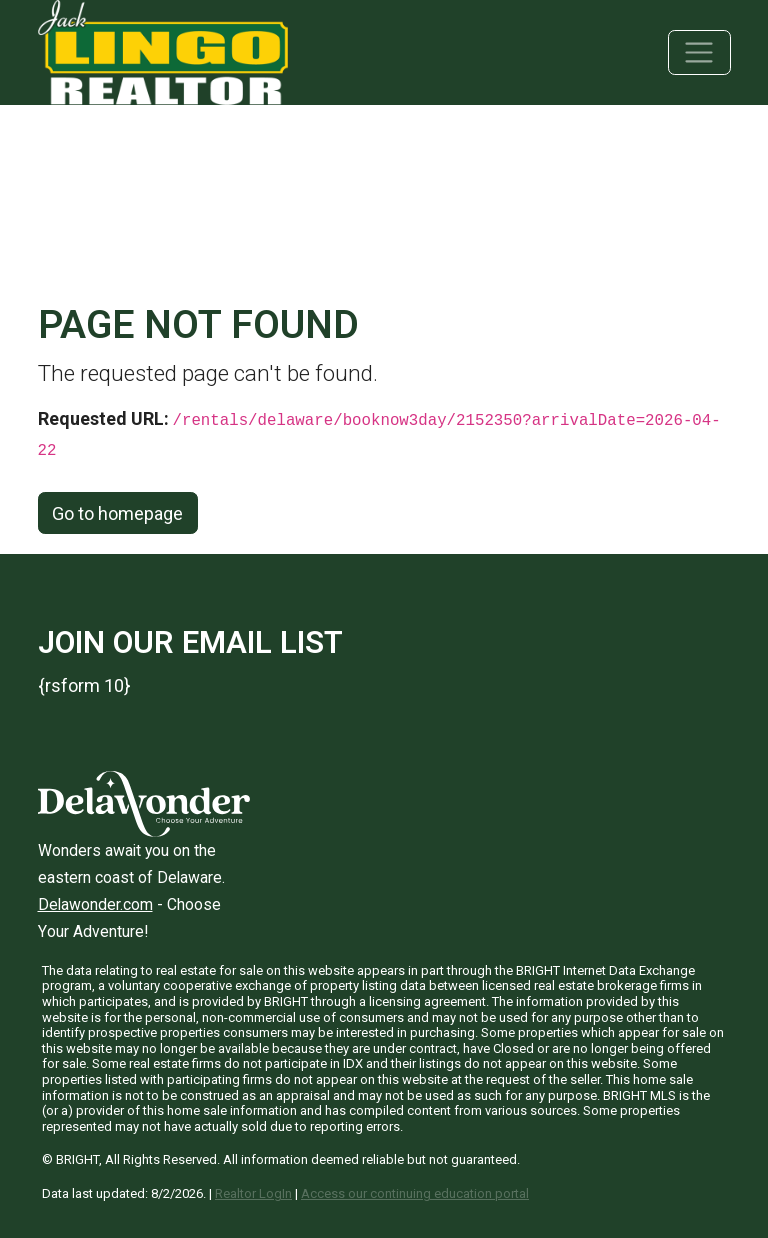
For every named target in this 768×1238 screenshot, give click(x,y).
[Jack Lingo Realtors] (163, 50)
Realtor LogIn (253, 1193)
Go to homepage (117, 513)
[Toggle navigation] (699, 52)
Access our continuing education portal (415, 1193)
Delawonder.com (95, 904)
